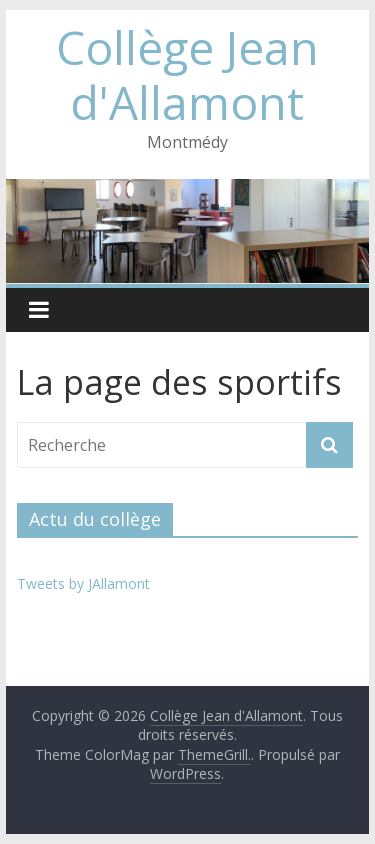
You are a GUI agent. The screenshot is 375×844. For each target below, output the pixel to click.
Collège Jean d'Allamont (187, 74)
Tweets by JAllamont (83, 583)
